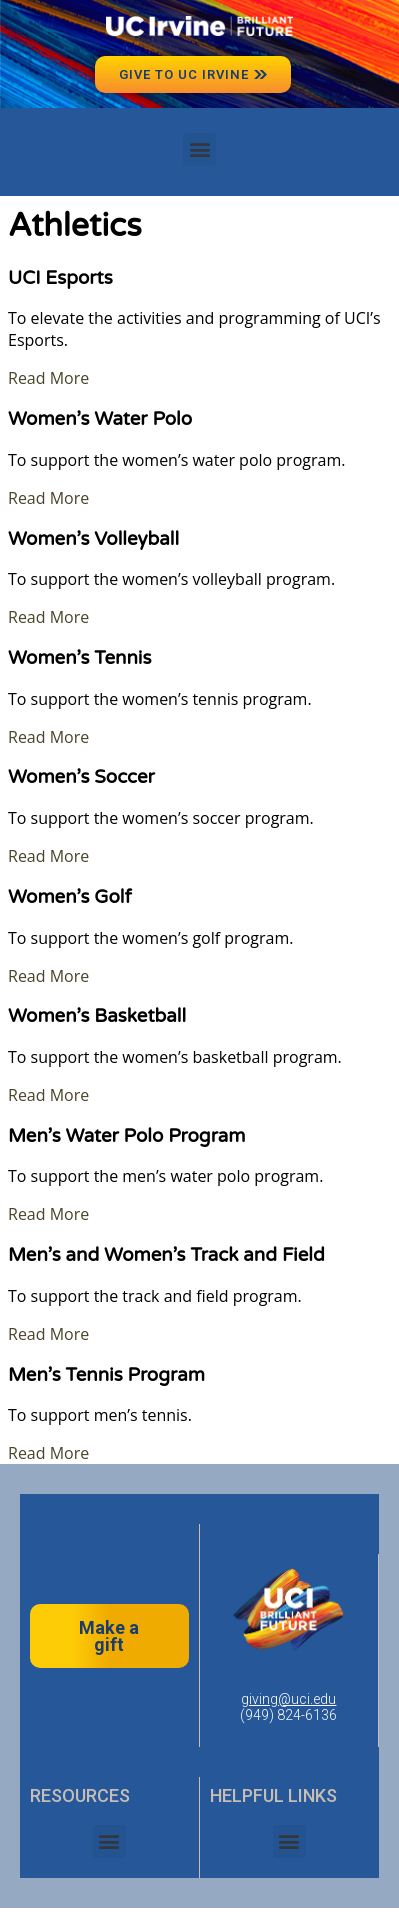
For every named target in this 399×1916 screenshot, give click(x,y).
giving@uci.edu (288, 1699)
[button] (199, 149)
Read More (48, 378)
